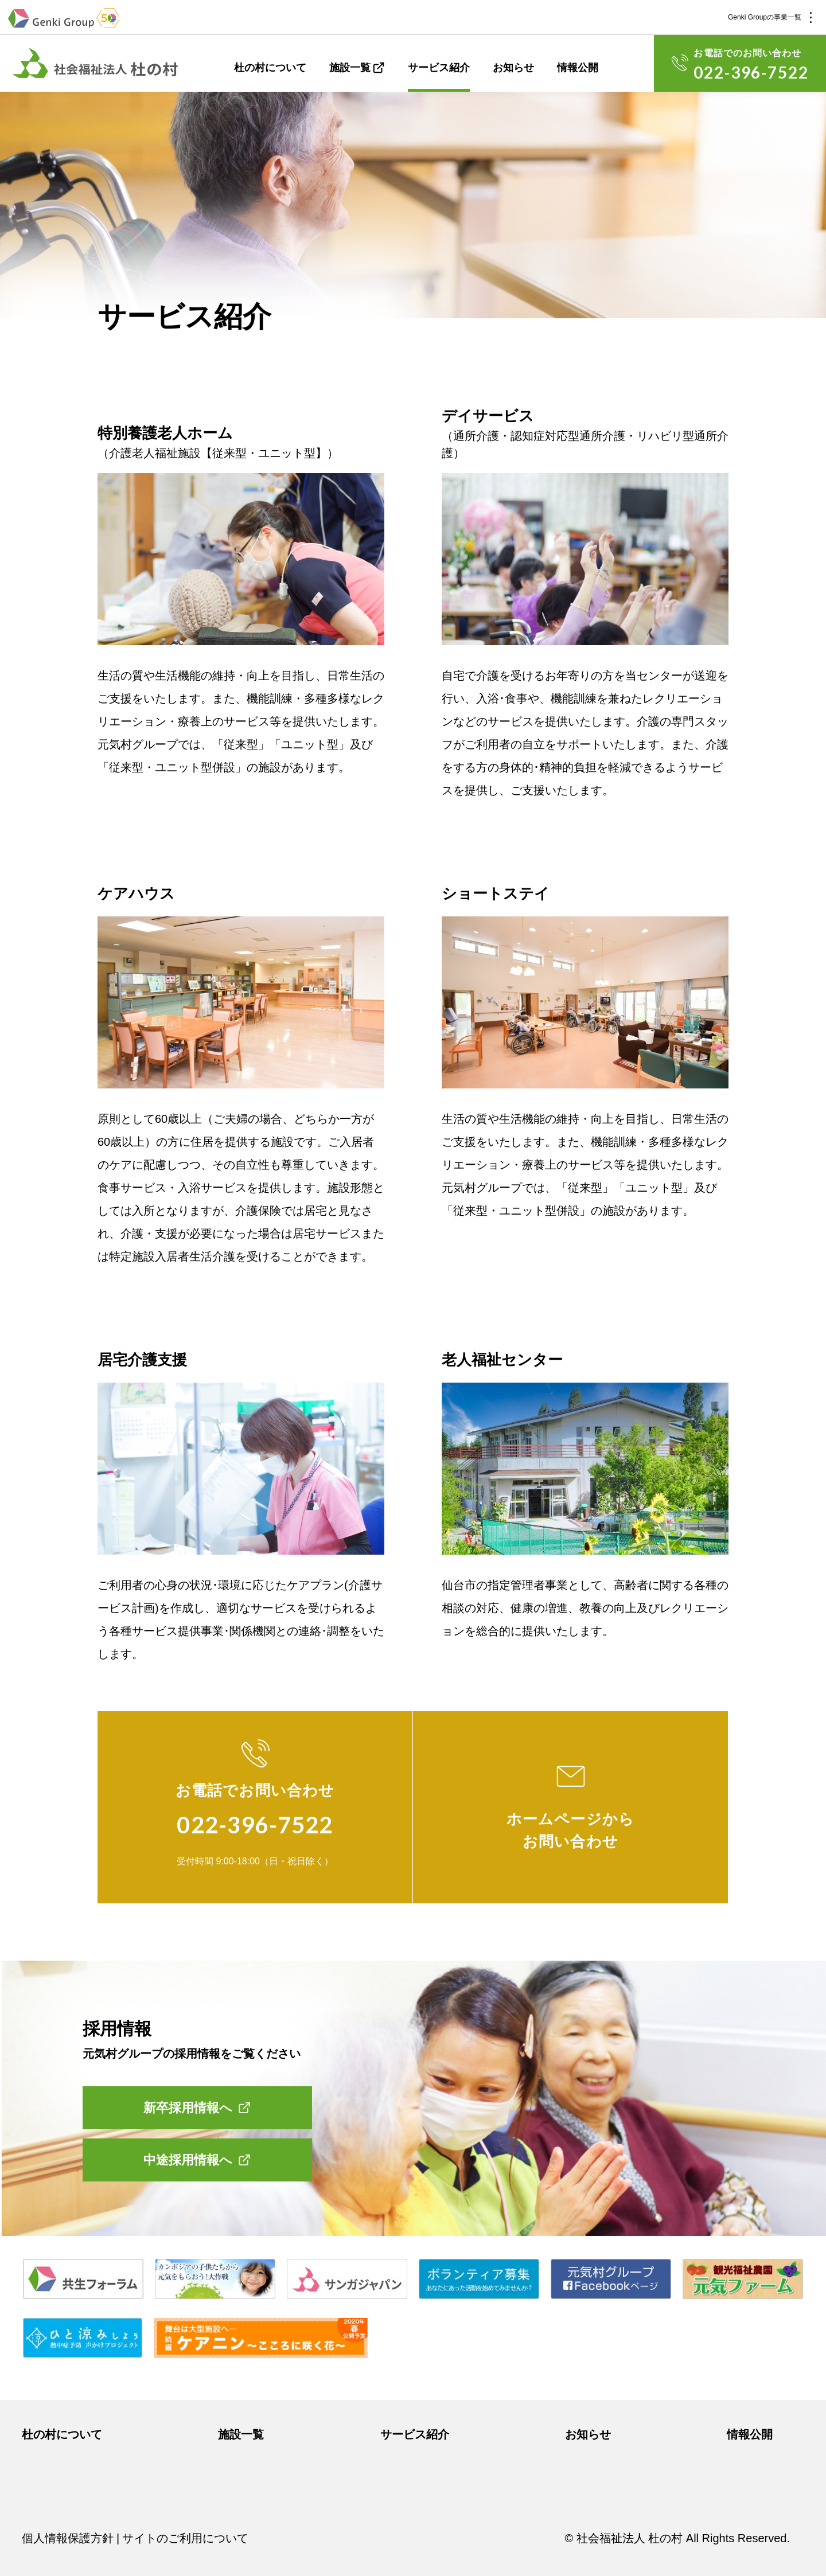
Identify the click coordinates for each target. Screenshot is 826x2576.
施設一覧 (350, 67)
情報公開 (577, 67)
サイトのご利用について (185, 2538)
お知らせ (513, 67)
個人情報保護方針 (68, 2538)
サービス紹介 (439, 67)
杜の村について (270, 67)
